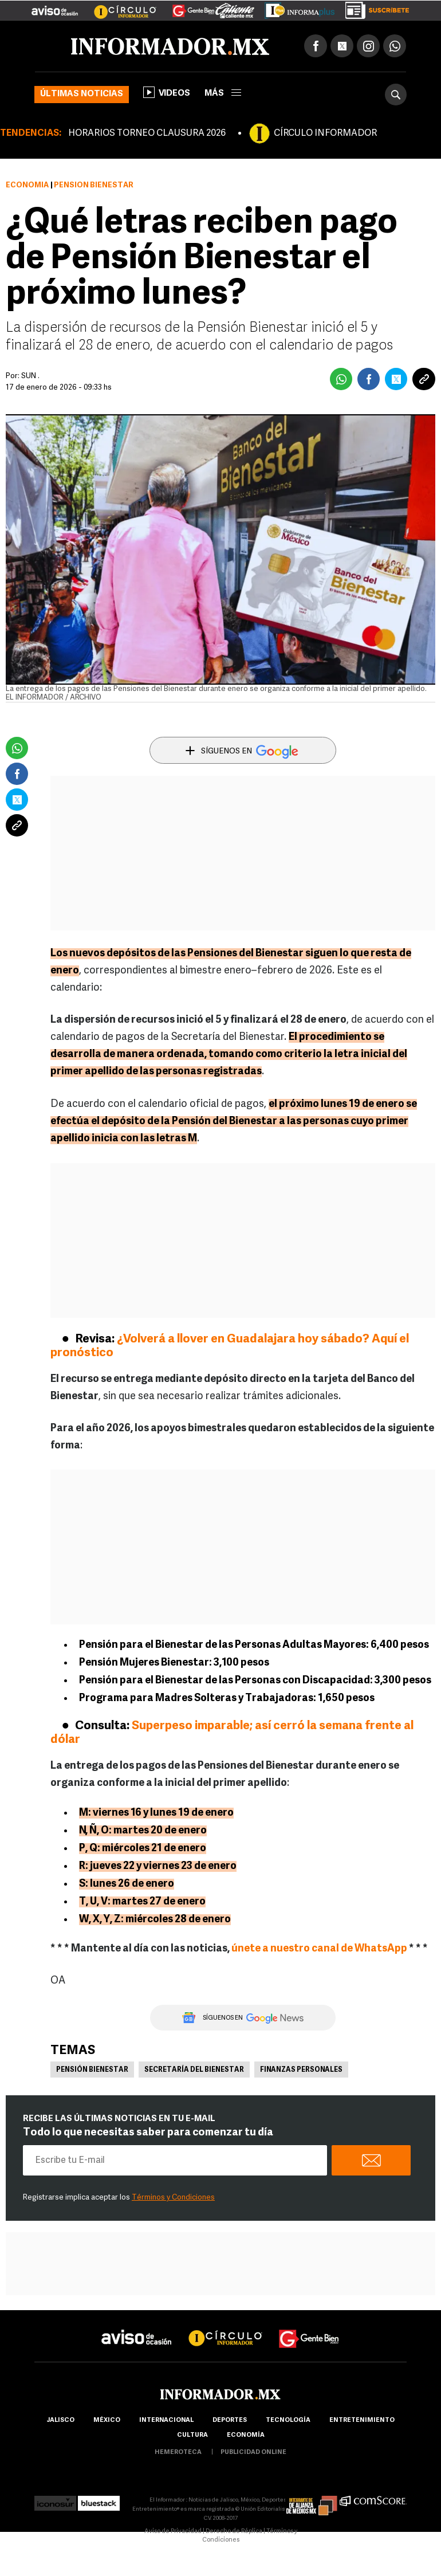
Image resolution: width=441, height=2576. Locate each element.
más (222, 93)
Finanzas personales (301, 2070)
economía (246, 2435)
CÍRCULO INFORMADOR (325, 133)
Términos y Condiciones (173, 2197)
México (106, 2420)
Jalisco (60, 2420)
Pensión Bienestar (92, 2070)
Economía (27, 185)
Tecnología (288, 2420)
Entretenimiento (362, 2420)
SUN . (30, 376)
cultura (192, 2435)
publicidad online (253, 2452)
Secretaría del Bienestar (194, 2070)
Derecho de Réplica (234, 2531)
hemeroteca (178, 2452)
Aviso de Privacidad (173, 2531)
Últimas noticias (81, 94)
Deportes (229, 2420)
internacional (166, 2420)
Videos (166, 92)
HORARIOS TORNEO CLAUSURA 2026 (147, 133)
